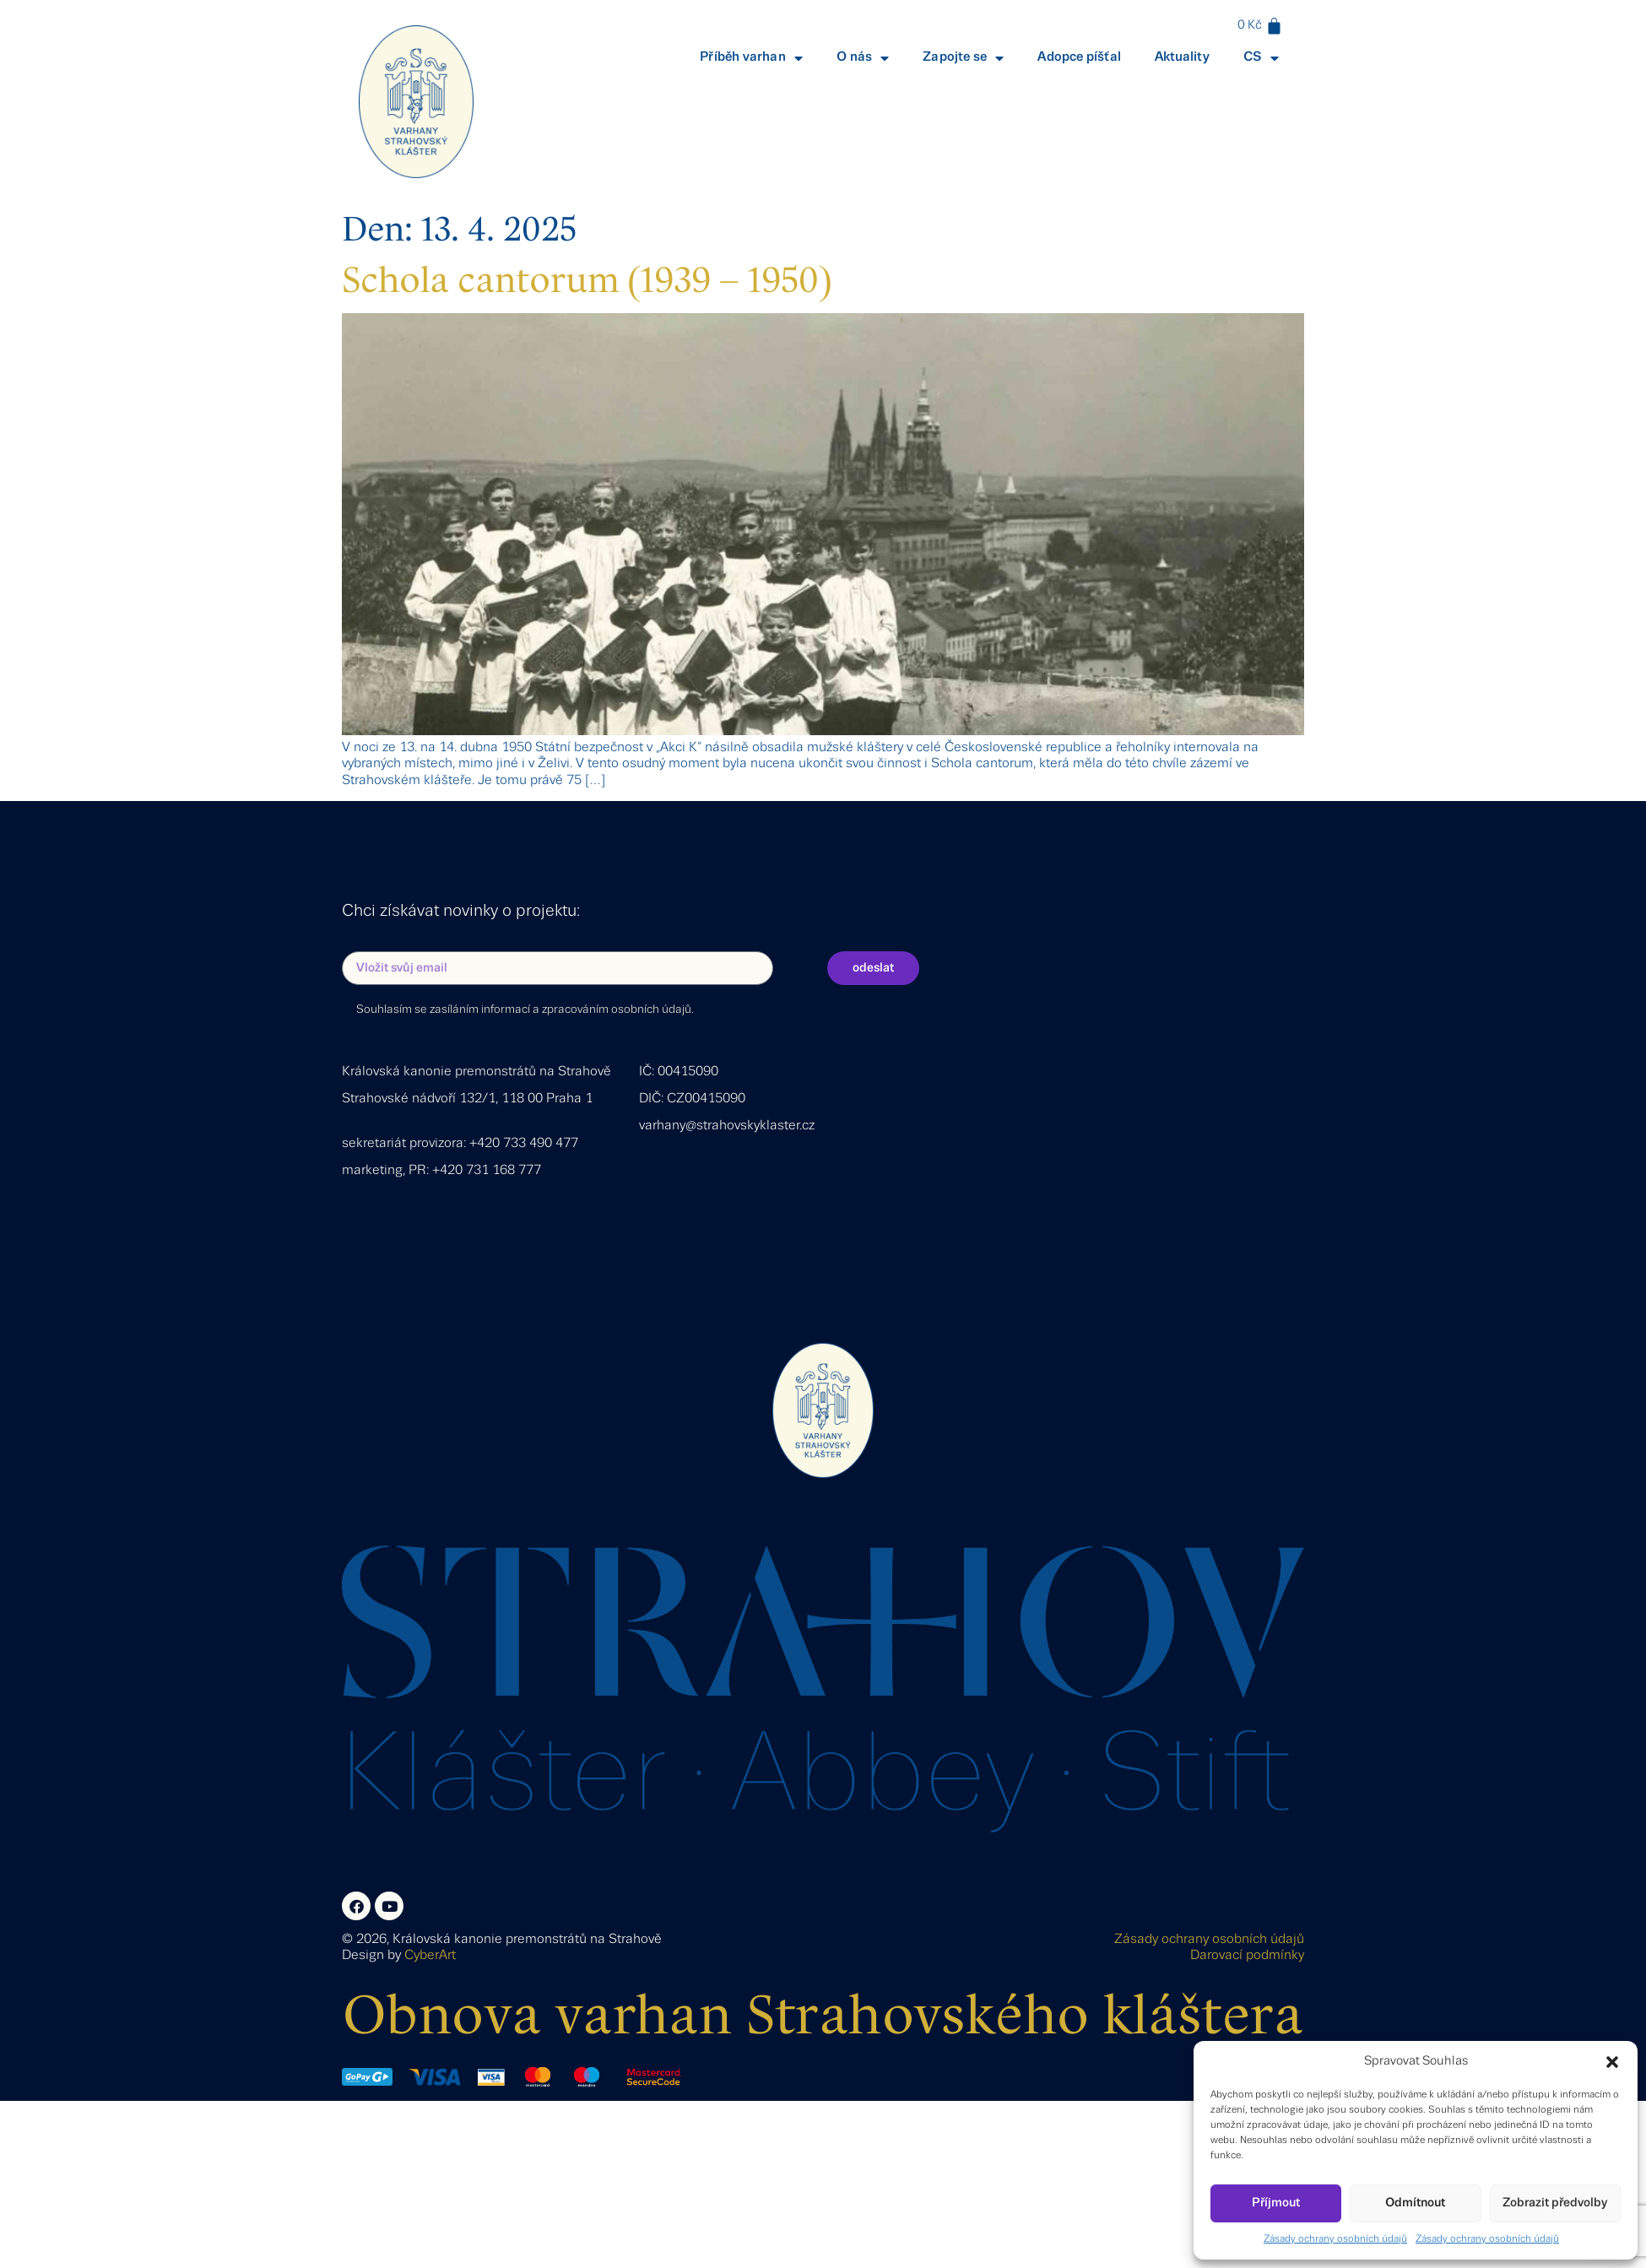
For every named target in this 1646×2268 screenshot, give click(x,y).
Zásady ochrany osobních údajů (1335, 2239)
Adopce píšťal (1078, 57)
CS (1261, 58)
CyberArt (430, 1956)
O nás (863, 58)
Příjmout (1276, 2203)
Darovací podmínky (1247, 1956)
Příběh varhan (751, 58)
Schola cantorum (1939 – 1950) (586, 280)
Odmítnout (1415, 2203)
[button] (1612, 2062)
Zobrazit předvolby (1555, 2203)
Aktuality (1182, 57)
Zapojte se (963, 58)
